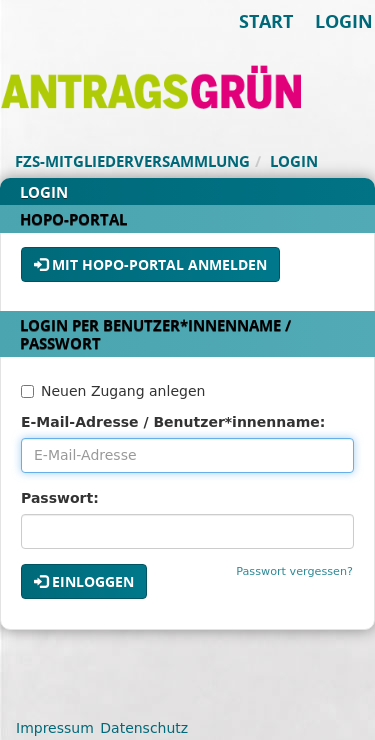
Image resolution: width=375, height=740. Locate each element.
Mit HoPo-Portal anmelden (150, 264)
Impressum (55, 728)
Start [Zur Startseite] (266, 21)
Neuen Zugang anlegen (113, 391)
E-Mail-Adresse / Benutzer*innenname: (173, 422)
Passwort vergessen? (294, 571)
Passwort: (60, 498)
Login (344, 21)
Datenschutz (144, 728)
